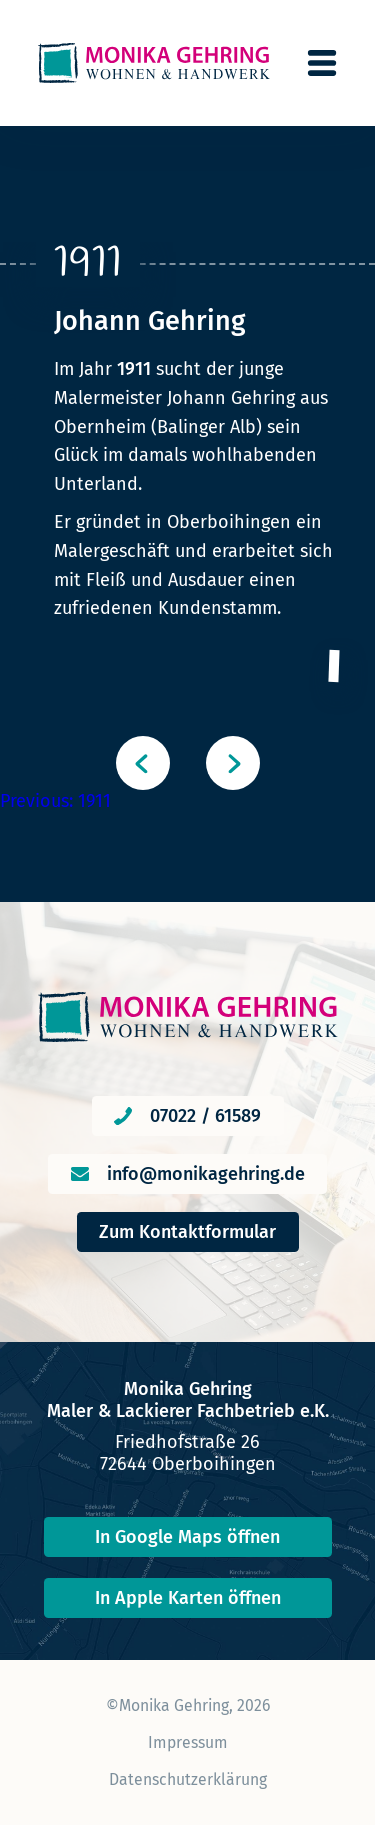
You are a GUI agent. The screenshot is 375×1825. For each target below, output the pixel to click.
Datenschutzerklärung (188, 1779)
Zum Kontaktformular (187, 1232)
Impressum (188, 1742)
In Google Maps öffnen (187, 1537)
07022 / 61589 (205, 1116)
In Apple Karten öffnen (188, 1598)
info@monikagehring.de (206, 1174)
